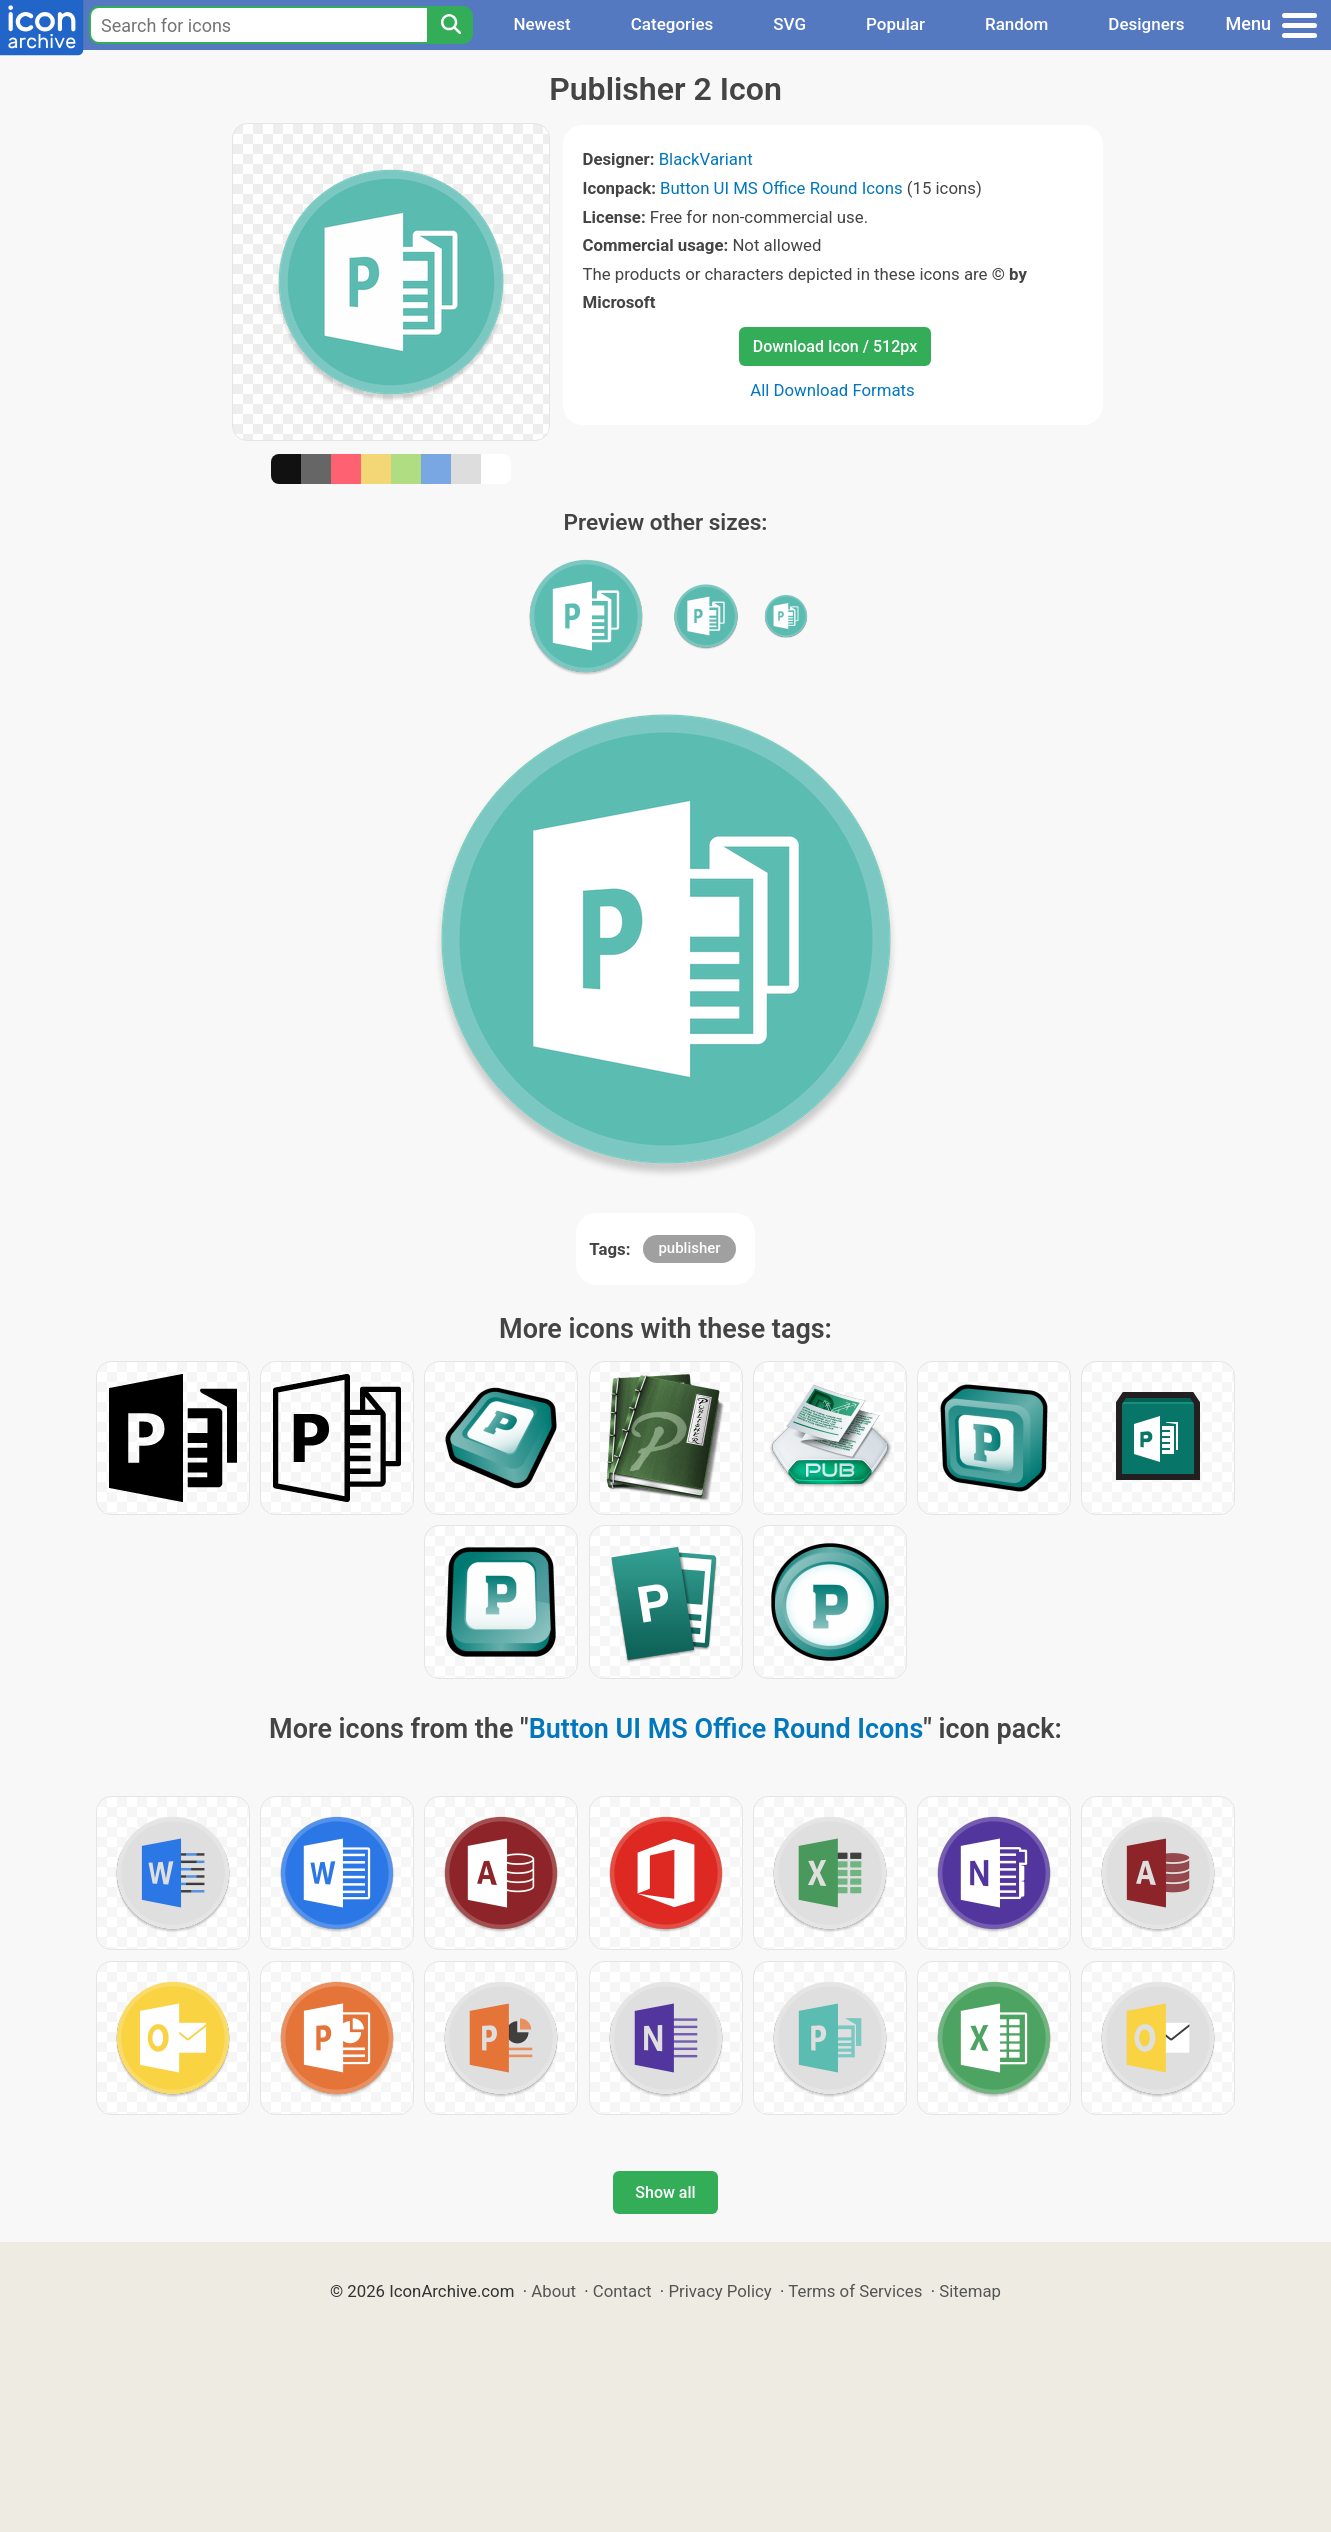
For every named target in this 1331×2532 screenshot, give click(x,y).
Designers (1146, 24)
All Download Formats (832, 390)
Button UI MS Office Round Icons (781, 188)
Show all (665, 2192)
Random (1016, 24)
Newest (541, 24)
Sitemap (970, 2291)
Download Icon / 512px (835, 346)
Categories (672, 24)
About (553, 2291)
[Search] (450, 25)
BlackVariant (706, 159)
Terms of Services (855, 2291)
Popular (895, 24)
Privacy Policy (719, 2291)
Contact (622, 2291)
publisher (689, 1248)
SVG (789, 24)
